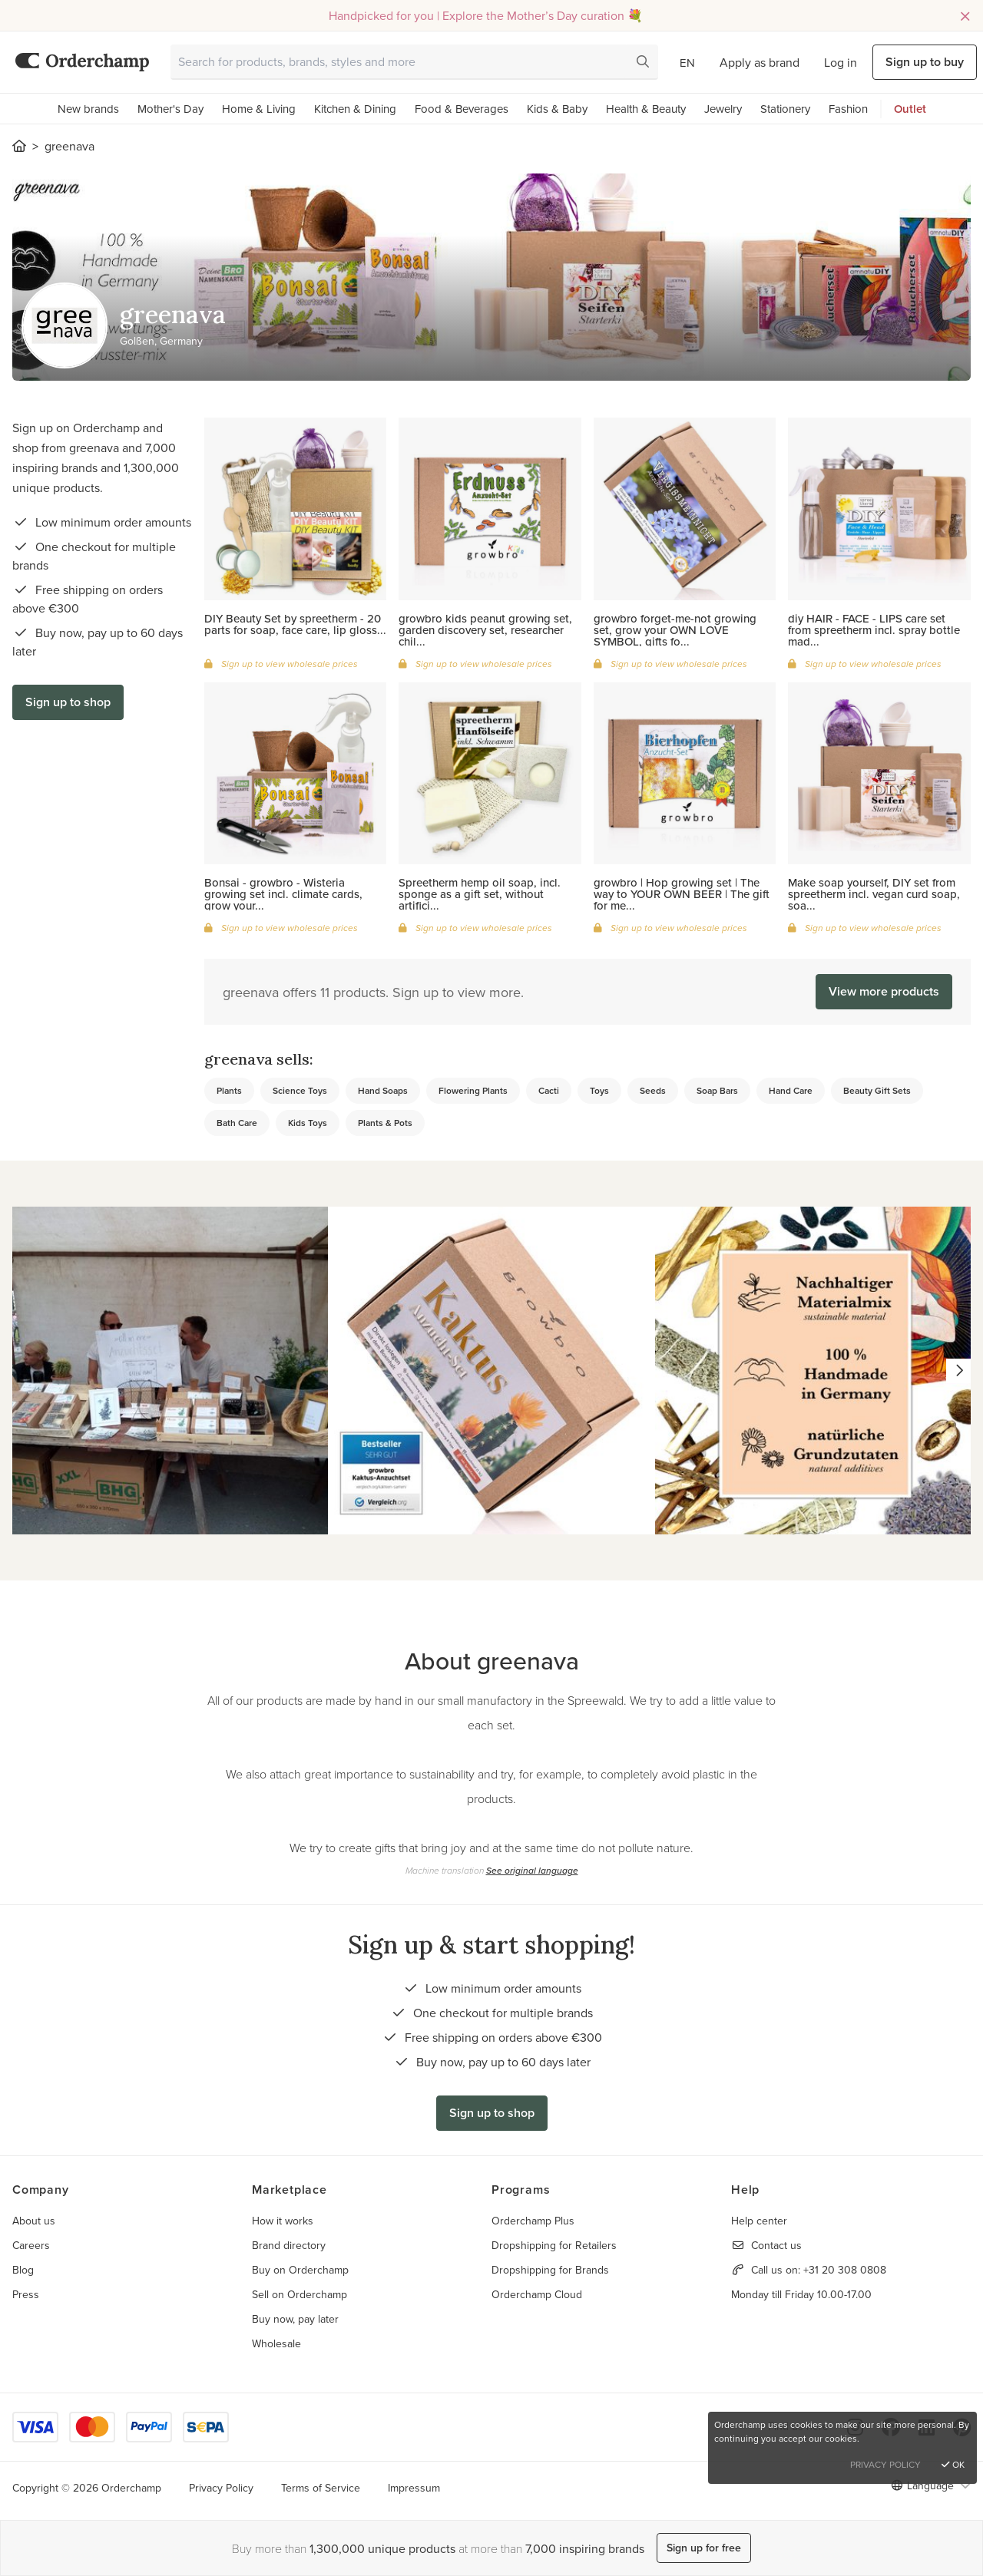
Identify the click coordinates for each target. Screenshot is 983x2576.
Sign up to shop (68, 702)
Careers (31, 2245)
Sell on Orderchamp (299, 2294)
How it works (282, 2220)
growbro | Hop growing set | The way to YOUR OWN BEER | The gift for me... (682, 893)
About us (33, 2220)
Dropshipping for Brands (550, 2269)
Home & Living (259, 109)
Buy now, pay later (295, 2319)
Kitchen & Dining (355, 109)
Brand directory (289, 2245)
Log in (840, 62)
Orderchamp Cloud (537, 2294)
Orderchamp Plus (533, 2220)
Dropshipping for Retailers (554, 2245)
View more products (884, 991)
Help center (759, 2220)
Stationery (785, 109)
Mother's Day (170, 109)
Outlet (910, 109)
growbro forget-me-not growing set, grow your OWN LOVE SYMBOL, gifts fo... (675, 629)
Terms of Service (320, 2487)
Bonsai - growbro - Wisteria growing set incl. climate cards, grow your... (283, 893)
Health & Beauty (646, 109)
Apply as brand (759, 62)
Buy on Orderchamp (300, 2269)
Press (25, 2294)
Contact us (776, 2245)
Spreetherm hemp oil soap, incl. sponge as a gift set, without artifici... (480, 893)
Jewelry (723, 109)
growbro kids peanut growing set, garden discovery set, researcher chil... (485, 629)
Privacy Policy (221, 2487)
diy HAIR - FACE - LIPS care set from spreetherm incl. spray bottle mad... (874, 629)
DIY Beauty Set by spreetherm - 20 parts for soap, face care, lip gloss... (295, 624)
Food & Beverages (461, 109)
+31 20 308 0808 (844, 2269)
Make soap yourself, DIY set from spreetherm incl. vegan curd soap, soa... (874, 893)
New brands (88, 109)
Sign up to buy (924, 62)
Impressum (414, 2487)
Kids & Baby (557, 109)
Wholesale (276, 2343)
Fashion (848, 109)
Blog (23, 2269)
